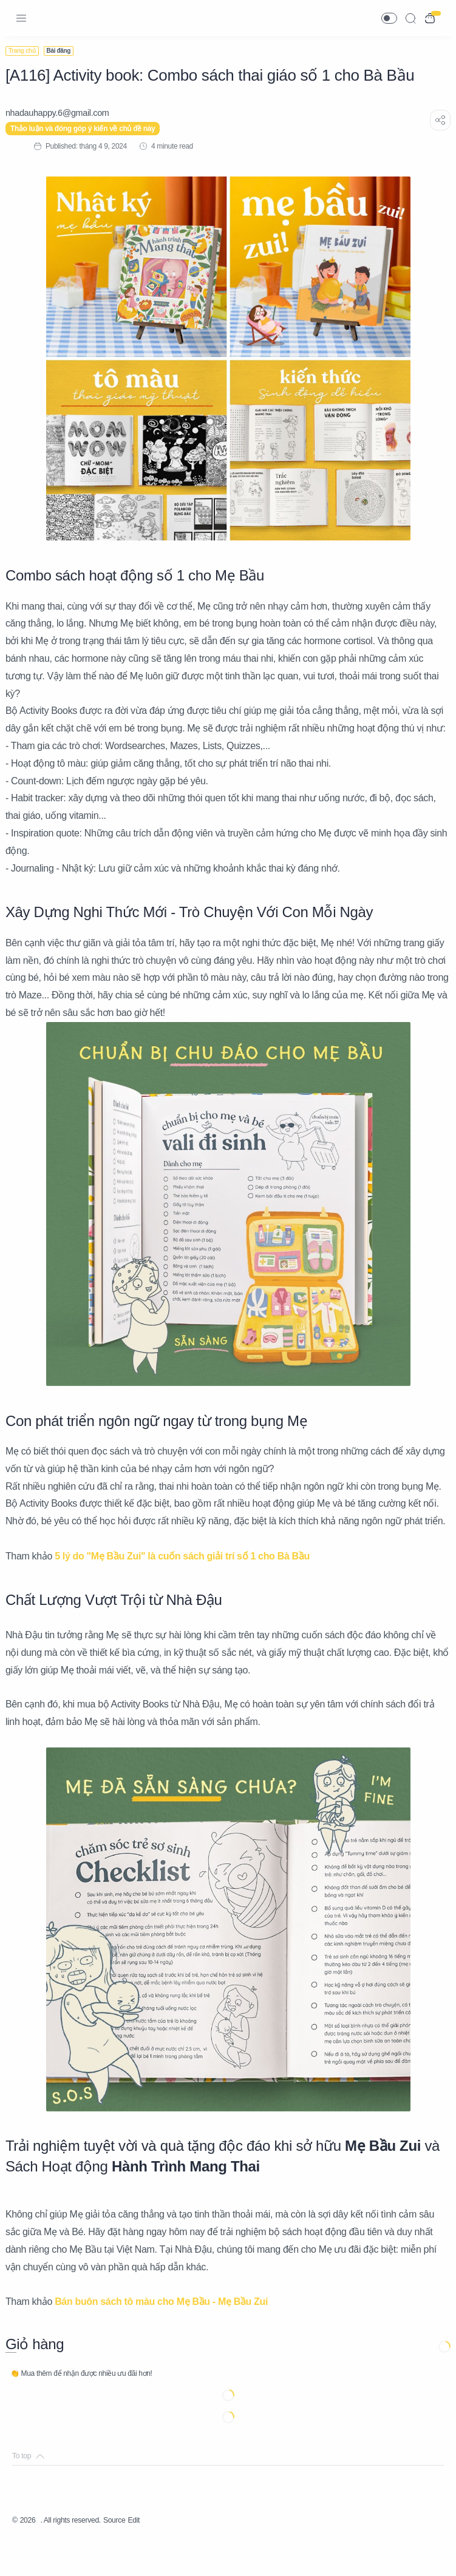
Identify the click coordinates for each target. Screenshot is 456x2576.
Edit (155, 2555)
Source (132, 2555)
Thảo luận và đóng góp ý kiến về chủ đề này (89, 128)
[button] (389, 18)
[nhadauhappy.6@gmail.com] (64, 113)
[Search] (410, 18)
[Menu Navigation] (21, 18)
